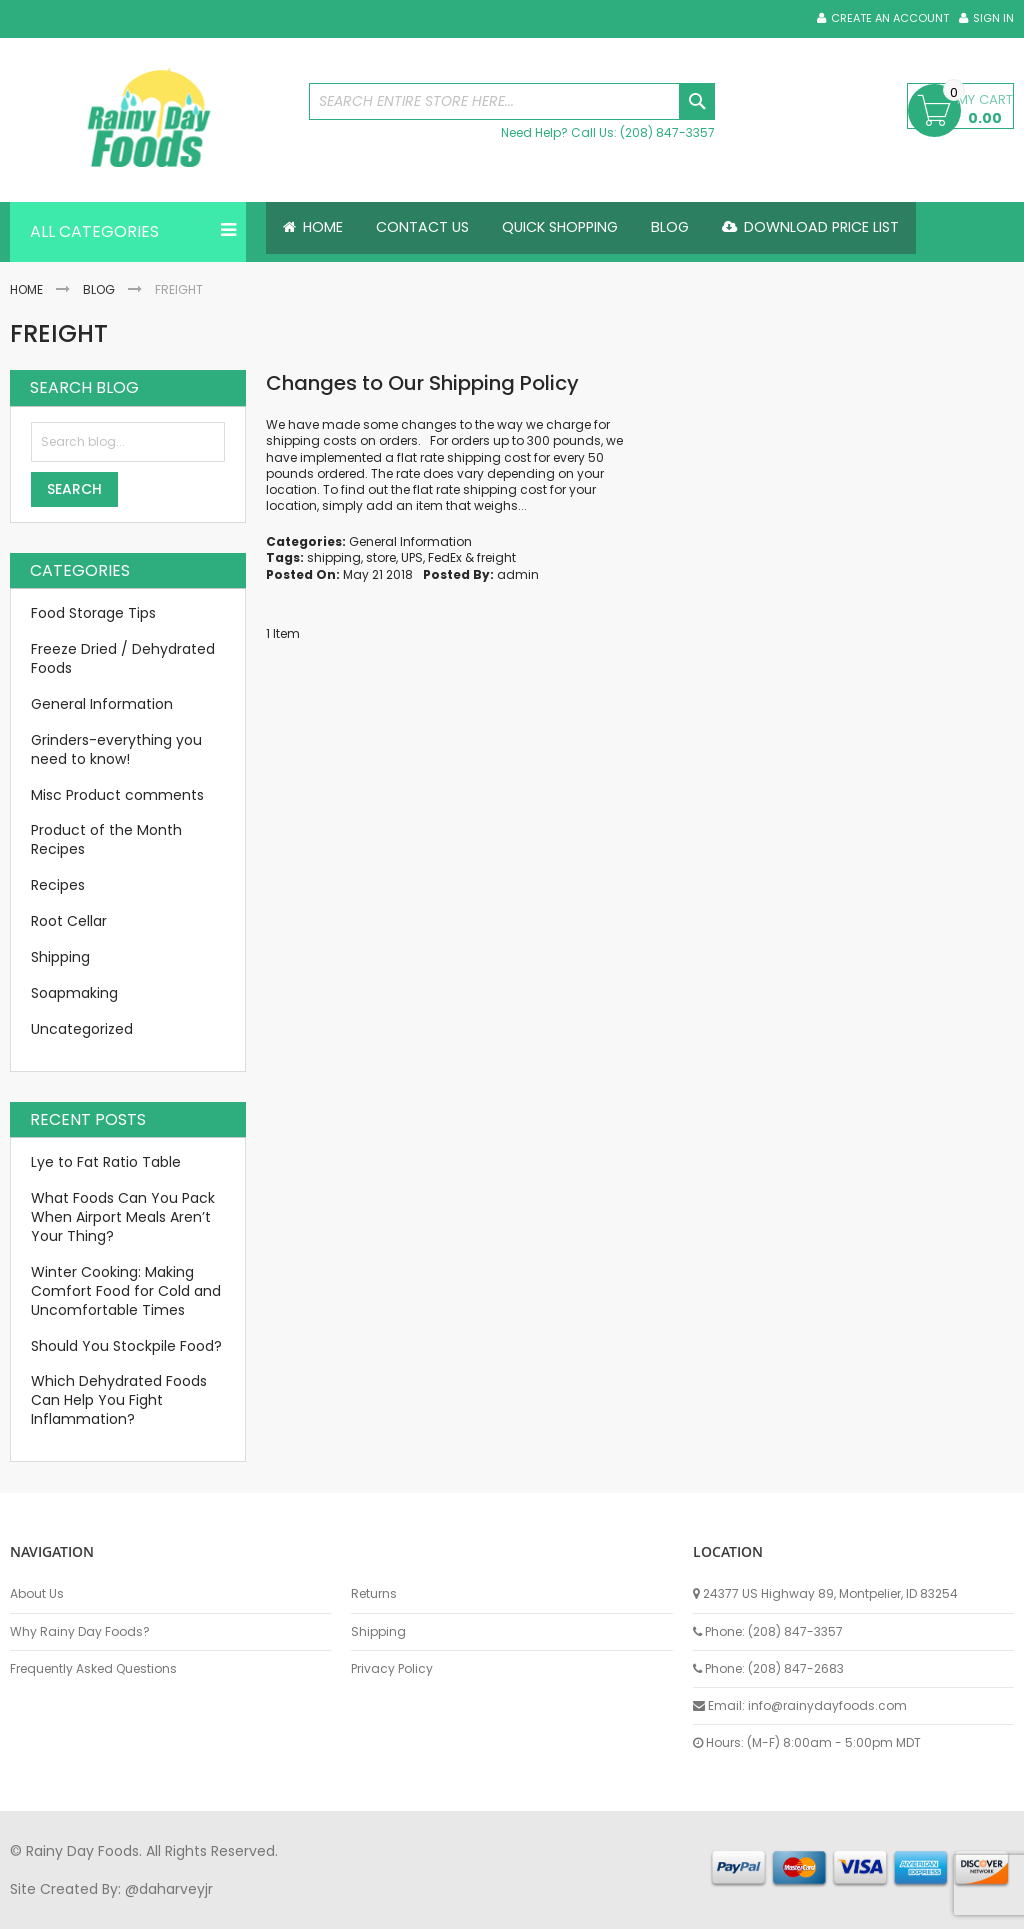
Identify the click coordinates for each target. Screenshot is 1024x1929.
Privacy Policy (392, 1669)
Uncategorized (82, 1029)
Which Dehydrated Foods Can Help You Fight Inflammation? (119, 1400)
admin (518, 574)
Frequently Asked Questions (93, 1669)
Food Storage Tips (93, 613)
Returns (374, 1594)
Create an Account (890, 18)
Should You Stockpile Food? (126, 1346)
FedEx (445, 557)
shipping (334, 557)
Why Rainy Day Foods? (80, 1632)
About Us (37, 1594)
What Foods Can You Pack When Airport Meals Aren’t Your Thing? (123, 1217)
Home (26, 289)
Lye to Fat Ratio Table (106, 1162)
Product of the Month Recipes (106, 839)
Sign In (993, 18)
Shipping (60, 957)
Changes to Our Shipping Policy (422, 383)
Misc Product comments (117, 795)
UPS (412, 557)
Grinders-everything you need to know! (116, 749)
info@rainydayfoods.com (827, 1705)
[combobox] (512, 101)
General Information (410, 541)
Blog (99, 289)
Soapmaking (74, 993)
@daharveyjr (169, 1889)
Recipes (58, 885)
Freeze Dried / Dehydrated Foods (123, 658)
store (381, 557)
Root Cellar (69, 921)
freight (496, 557)
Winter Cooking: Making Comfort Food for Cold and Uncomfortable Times (126, 1291)
